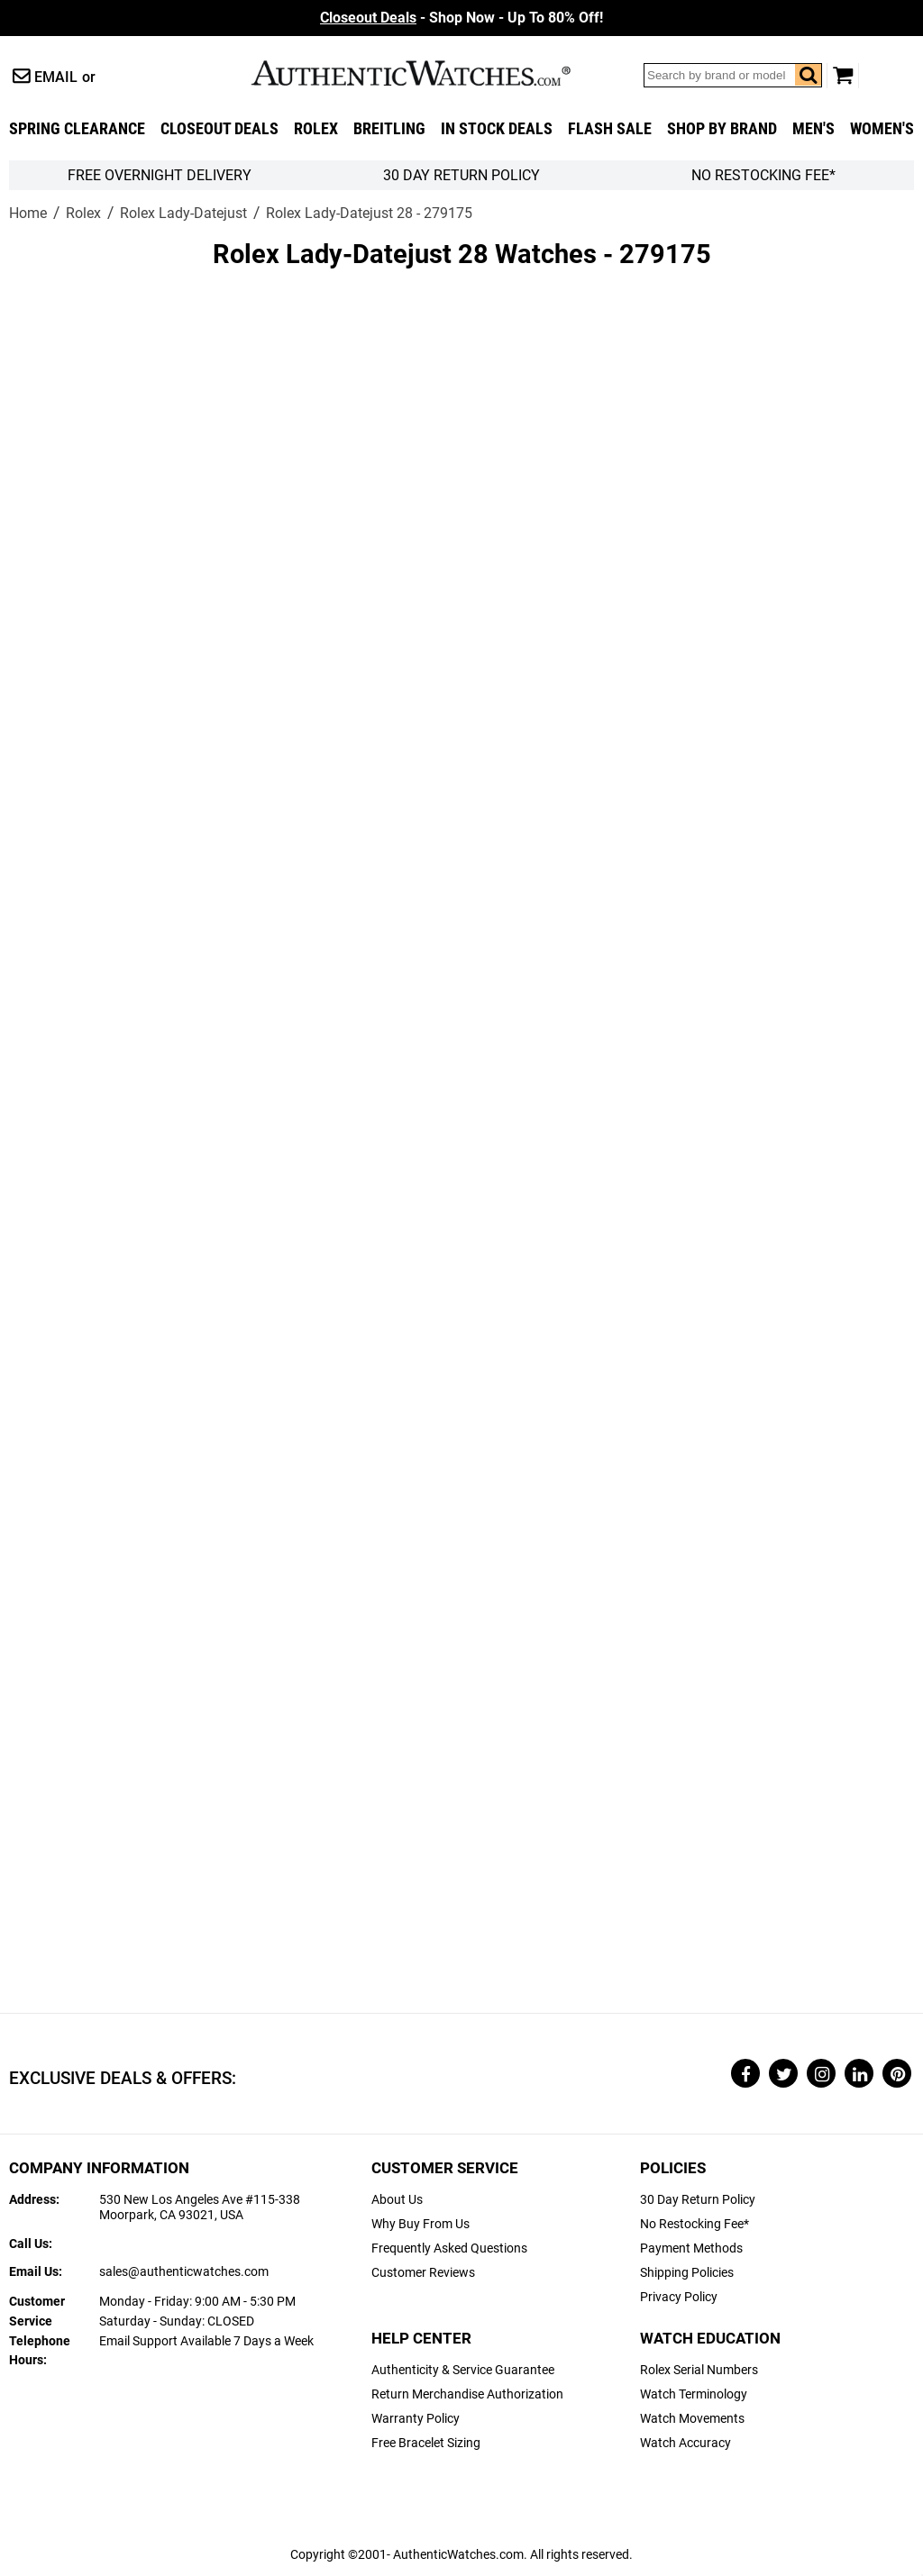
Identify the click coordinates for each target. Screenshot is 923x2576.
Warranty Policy (415, 2418)
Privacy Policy (678, 2297)
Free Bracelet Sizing (425, 2443)
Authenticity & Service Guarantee (462, 2370)
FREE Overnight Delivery (159, 175)
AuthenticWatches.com (430, 73)
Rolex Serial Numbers (699, 2370)
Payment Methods (691, 2248)
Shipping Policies (687, 2272)
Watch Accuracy (685, 2443)
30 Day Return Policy (697, 2199)
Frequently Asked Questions (449, 2248)
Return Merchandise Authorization (467, 2394)
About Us (397, 2199)
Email (56, 77)
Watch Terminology (693, 2394)
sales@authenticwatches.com (184, 2272)
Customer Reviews (423, 2272)
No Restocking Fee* (763, 175)
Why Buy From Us (420, 2224)
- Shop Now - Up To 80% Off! (461, 17)
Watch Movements (692, 2418)
